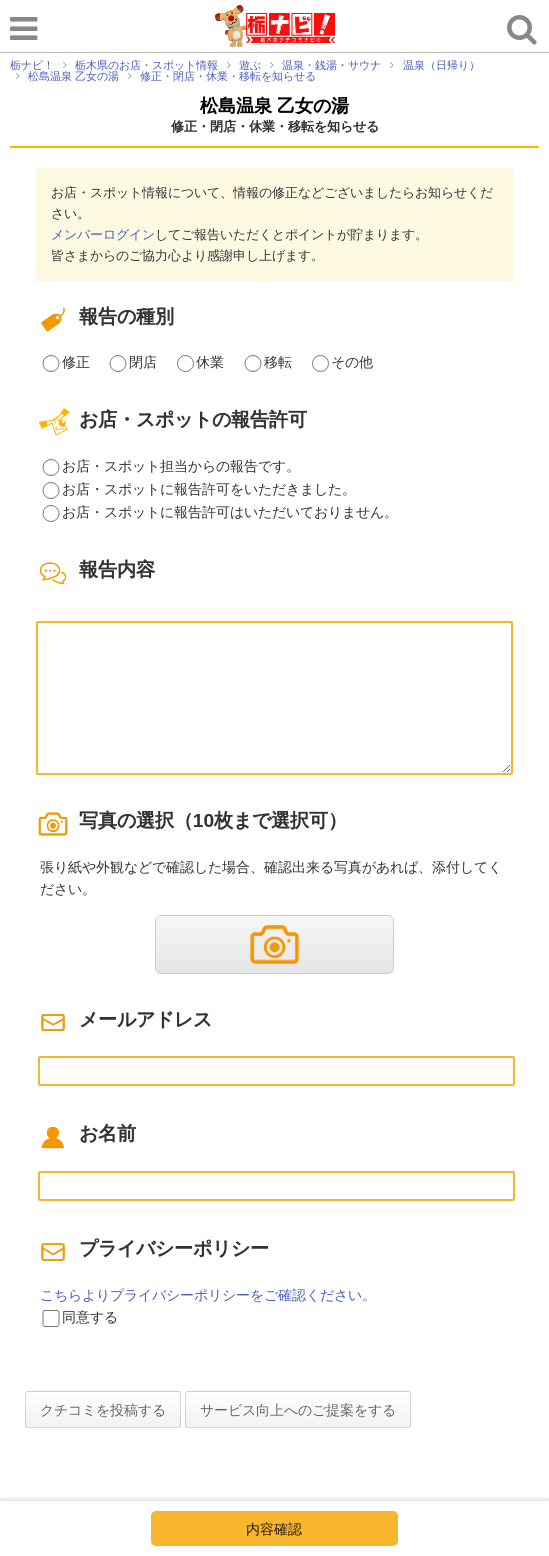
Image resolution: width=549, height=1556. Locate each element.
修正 (76, 362)
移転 (278, 362)
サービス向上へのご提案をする (298, 1410)
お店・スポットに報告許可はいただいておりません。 (230, 512)
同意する (90, 1317)
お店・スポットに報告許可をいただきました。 (209, 489)
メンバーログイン (103, 234)
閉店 (143, 362)
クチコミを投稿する (103, 1410)
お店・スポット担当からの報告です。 (181, 466)
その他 (352, 362)
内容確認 (274, 1529)
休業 (210, 362)
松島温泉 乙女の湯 (274, 106)
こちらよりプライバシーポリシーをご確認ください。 (208, 1295)
